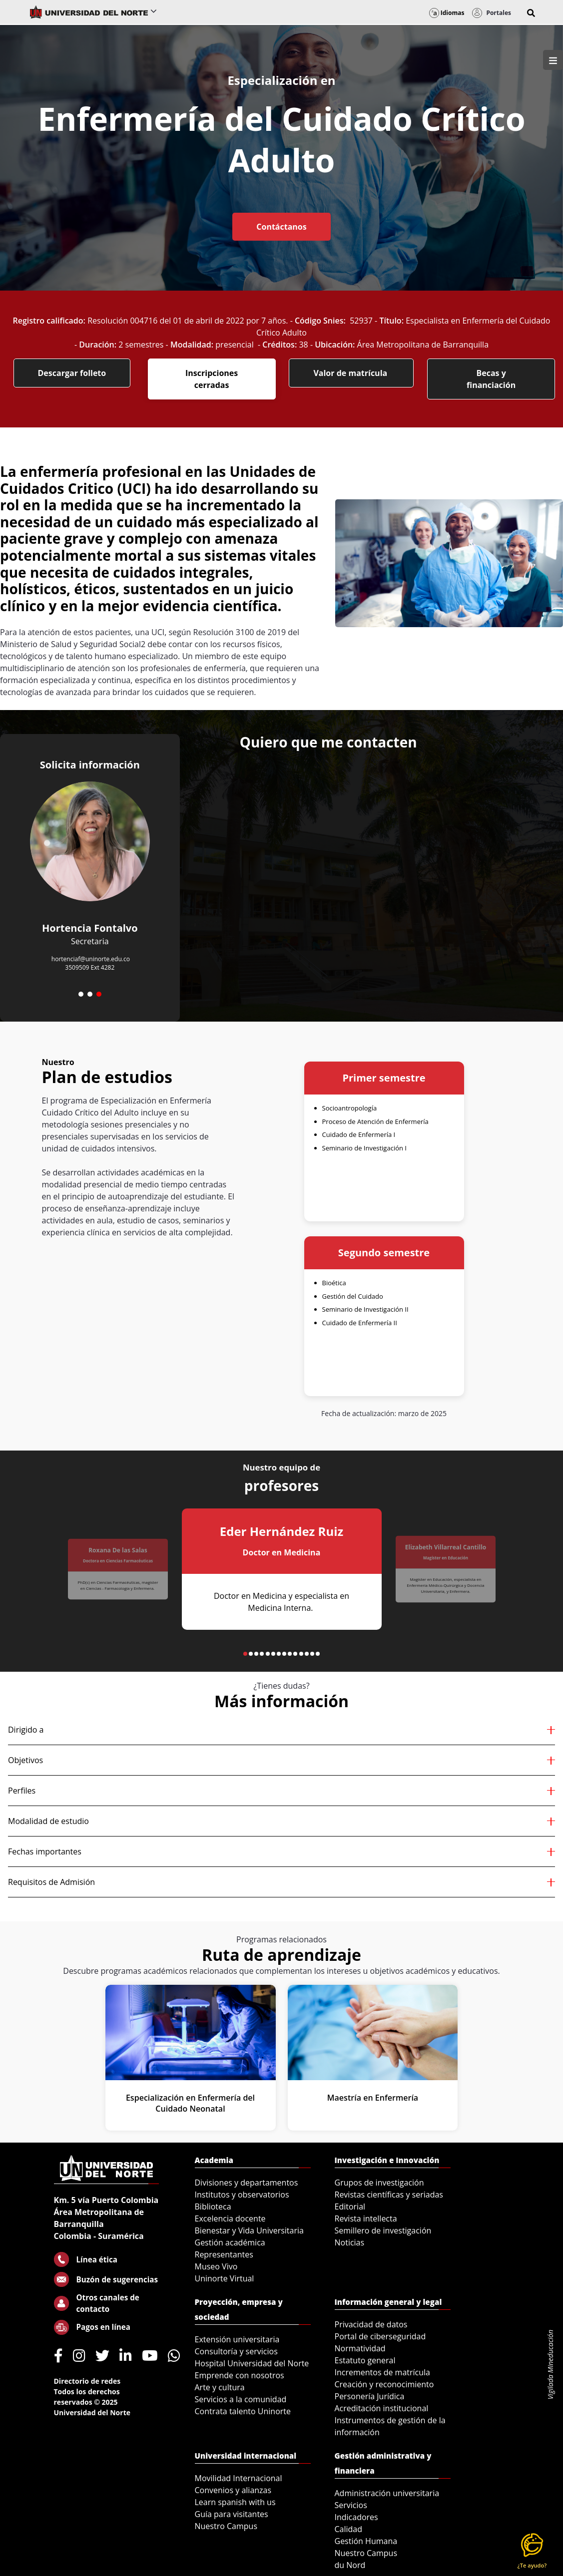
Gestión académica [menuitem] (230, 2242)
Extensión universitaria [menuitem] (237, 2339)
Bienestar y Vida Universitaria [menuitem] (249, 2230)
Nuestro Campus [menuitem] (226, 2526)
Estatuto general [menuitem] (365, 2360)
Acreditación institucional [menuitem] (382, 2408)
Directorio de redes (87, 2381)
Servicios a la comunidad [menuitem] (241, 2399)
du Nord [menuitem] (350, 2565)
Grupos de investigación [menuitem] (379, 2182)
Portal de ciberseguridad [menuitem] (380, 2336)
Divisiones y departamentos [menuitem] (246, 2182)
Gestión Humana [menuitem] (366, 2541)
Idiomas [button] (447, 12)
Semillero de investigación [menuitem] (383, 2230)
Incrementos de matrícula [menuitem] (383, 2372)
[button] (531, 12)
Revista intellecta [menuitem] (366, 2218)
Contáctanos (281, 226)
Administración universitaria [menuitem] (387, 2493)
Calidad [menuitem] (349, 2529)
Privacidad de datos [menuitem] (371, 2324)
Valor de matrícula (351, 373)
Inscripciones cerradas (211, 379)
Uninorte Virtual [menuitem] (224, 2278)
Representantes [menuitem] (224, 2254)
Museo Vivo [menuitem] (216, 2266)
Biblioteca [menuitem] (213, 2206)
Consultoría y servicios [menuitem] (236, 2351)
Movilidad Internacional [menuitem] (238, 2478)
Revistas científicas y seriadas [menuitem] (389, 2194)
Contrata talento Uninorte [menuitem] (243, 2411)
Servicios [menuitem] (351, 2505)
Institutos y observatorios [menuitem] (242, 2194)
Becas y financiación (491, 379)
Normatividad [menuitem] (360, 2348)
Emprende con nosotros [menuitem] (239, 2375)
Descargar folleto (72, 373)
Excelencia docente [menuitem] (230, 2218)
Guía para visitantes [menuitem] (231, 2514)
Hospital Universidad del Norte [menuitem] (252, 2363)
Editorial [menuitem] (350, 2206)
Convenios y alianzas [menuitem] (233, 2490)
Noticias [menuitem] (350, 2242)
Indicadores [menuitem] (356, 2517)
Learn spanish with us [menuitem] (235, 2502)
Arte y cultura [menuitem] (220, 2387)
